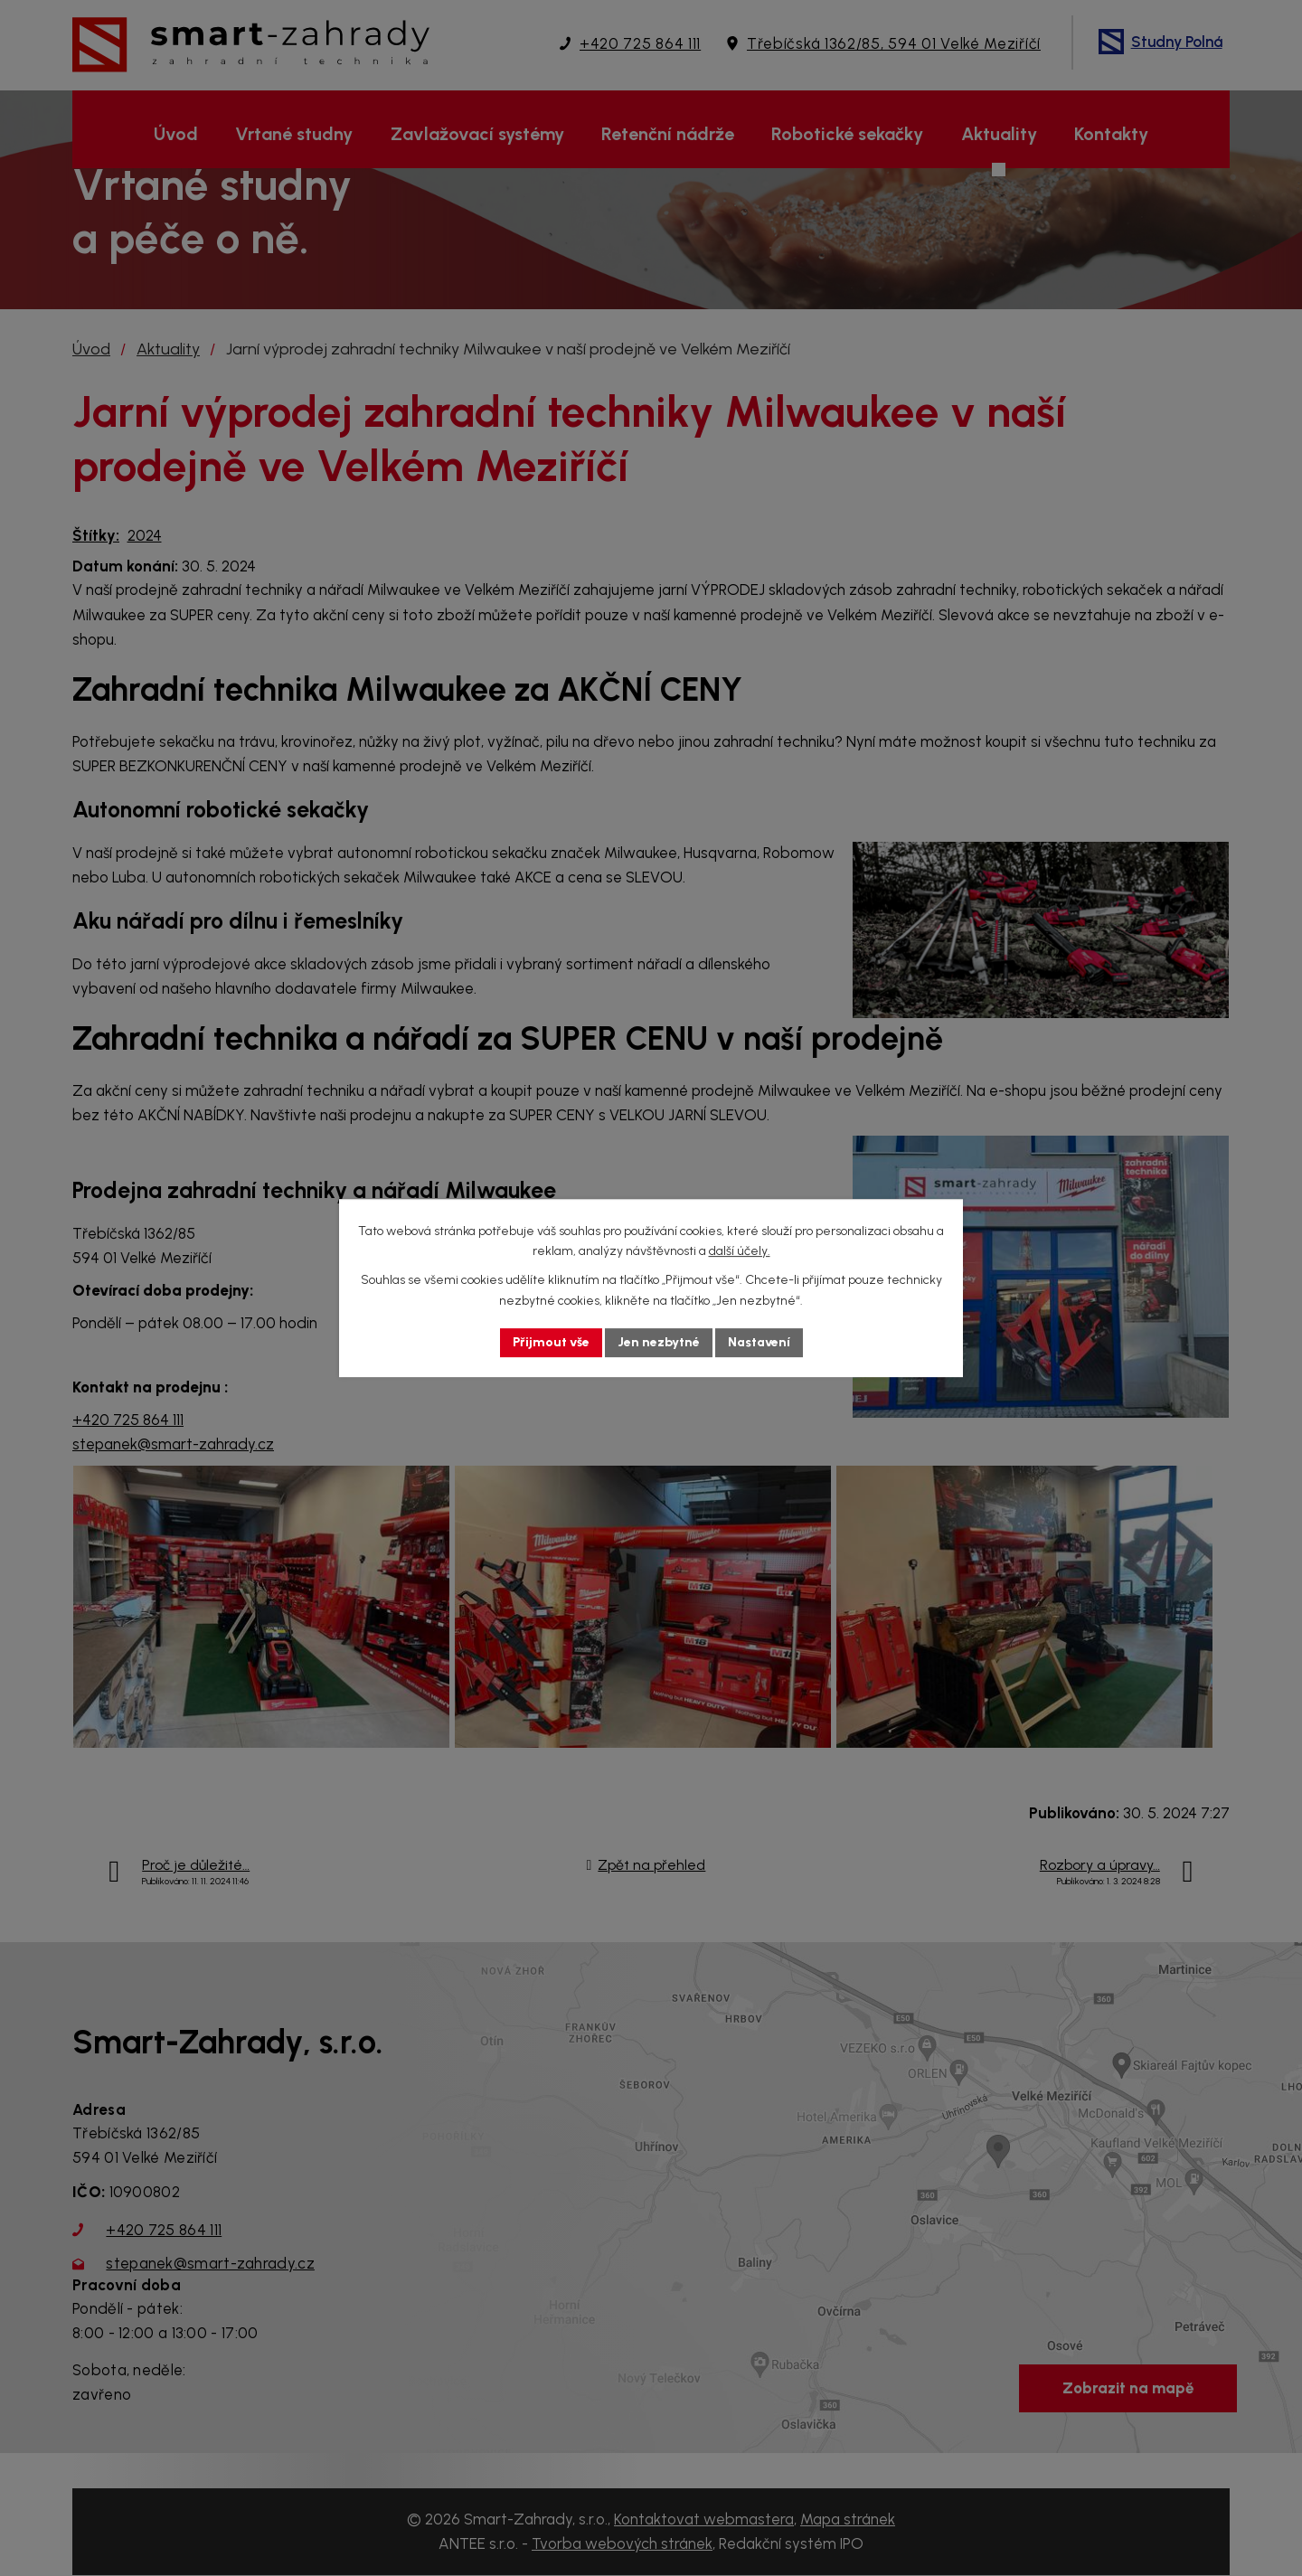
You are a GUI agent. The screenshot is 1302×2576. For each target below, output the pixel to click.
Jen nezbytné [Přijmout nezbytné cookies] (659, 1342)
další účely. (739, 1251)
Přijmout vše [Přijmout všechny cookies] (551, 1342)
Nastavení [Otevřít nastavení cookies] (759, 1342)
